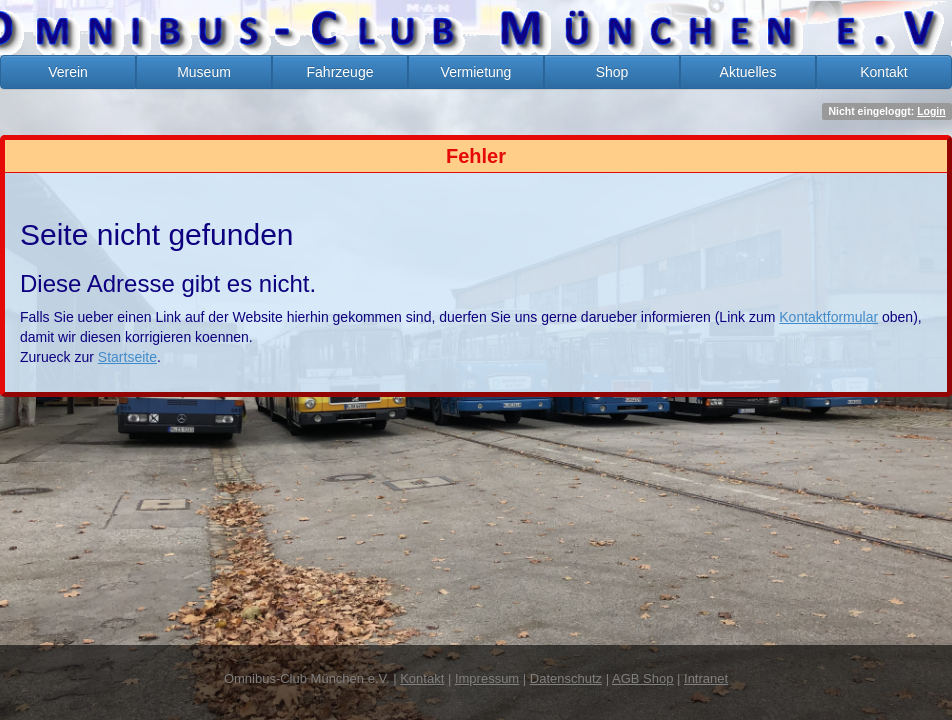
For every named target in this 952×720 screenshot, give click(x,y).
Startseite (127, 357)
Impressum (487, 678)
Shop (612, 72)
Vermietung (476, 72)
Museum (204, 72)
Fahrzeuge (340, 72)
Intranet (706, 678)
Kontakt (883, 72)
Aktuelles (748, 72)
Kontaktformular (828, 317)
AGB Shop (642, 678)
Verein (68, 72)
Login (931, 111)
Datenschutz (566, 678)
